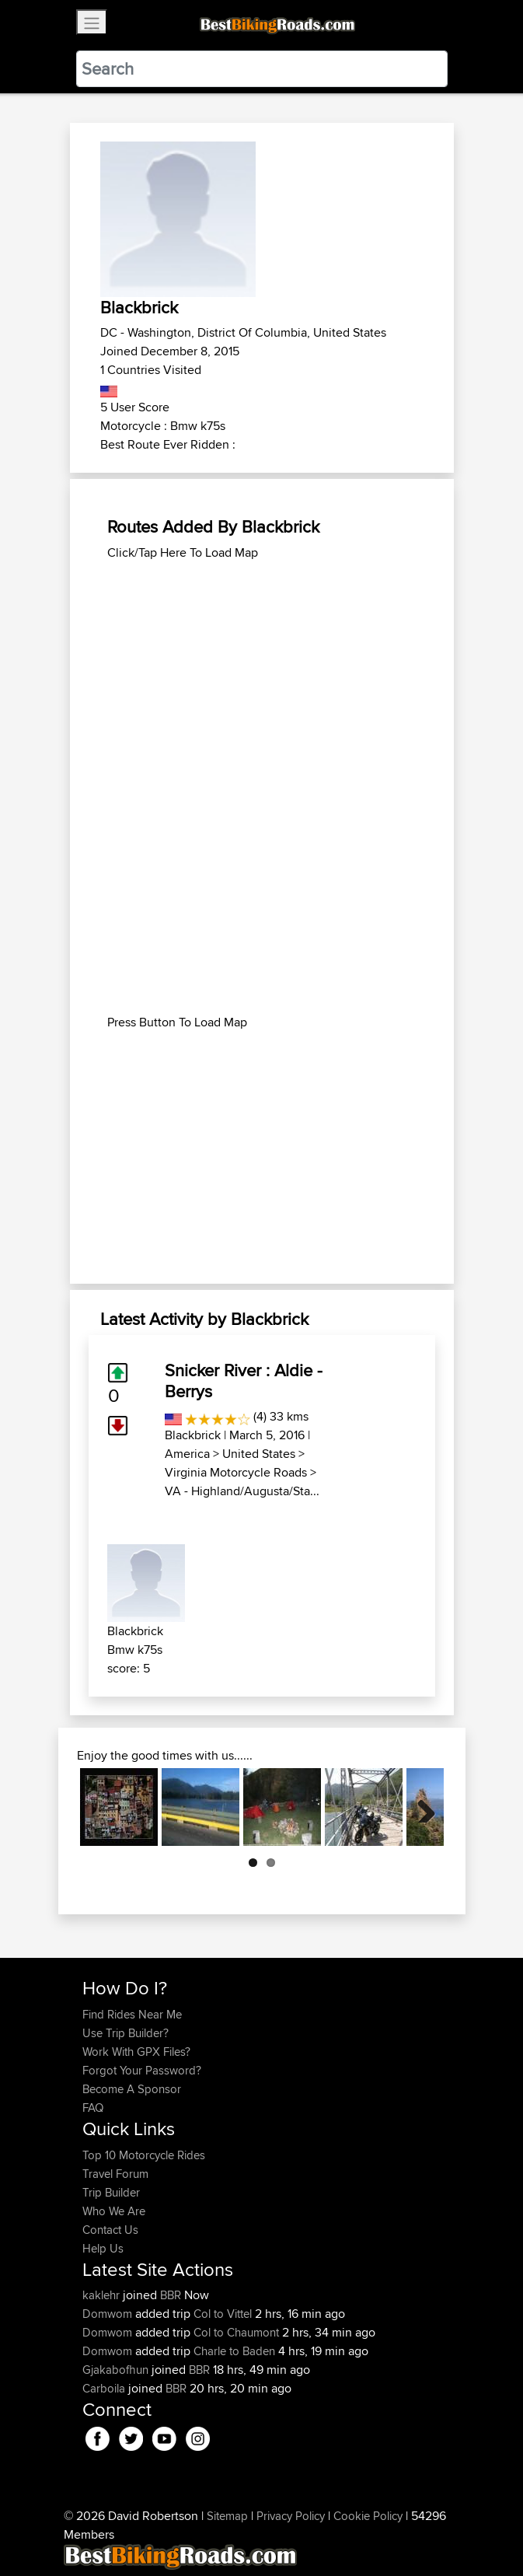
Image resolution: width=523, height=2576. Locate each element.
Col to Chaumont (236, 2332)
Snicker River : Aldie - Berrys (244, 1380)
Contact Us (110, 2229)
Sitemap (227, 2516)
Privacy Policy (290, 2516)
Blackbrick (193, 1435)
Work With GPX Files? (136, 2051)
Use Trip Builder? (125, 2033)
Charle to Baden (234, 2351)
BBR (170, 2295)
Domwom (108, 2313)
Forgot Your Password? (141, 2070)
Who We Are (113, 2211)
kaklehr (102, 2295)
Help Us (103, 2248)
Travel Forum (115, 2173)
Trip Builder (111, 2192)
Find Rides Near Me (132, 2014)
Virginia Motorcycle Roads (236, 1472)
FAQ (92, 2107)
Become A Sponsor (131, 2089)
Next (420, 1807)
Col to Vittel (223, 2313)
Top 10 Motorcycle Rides (143, 2155)
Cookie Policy (368, 2516)
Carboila (105, 2388)
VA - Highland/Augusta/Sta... (242, 1491)
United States (258, 1454)
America (187, 1454)
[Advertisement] (262, 671)
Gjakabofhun (117, 2369)
